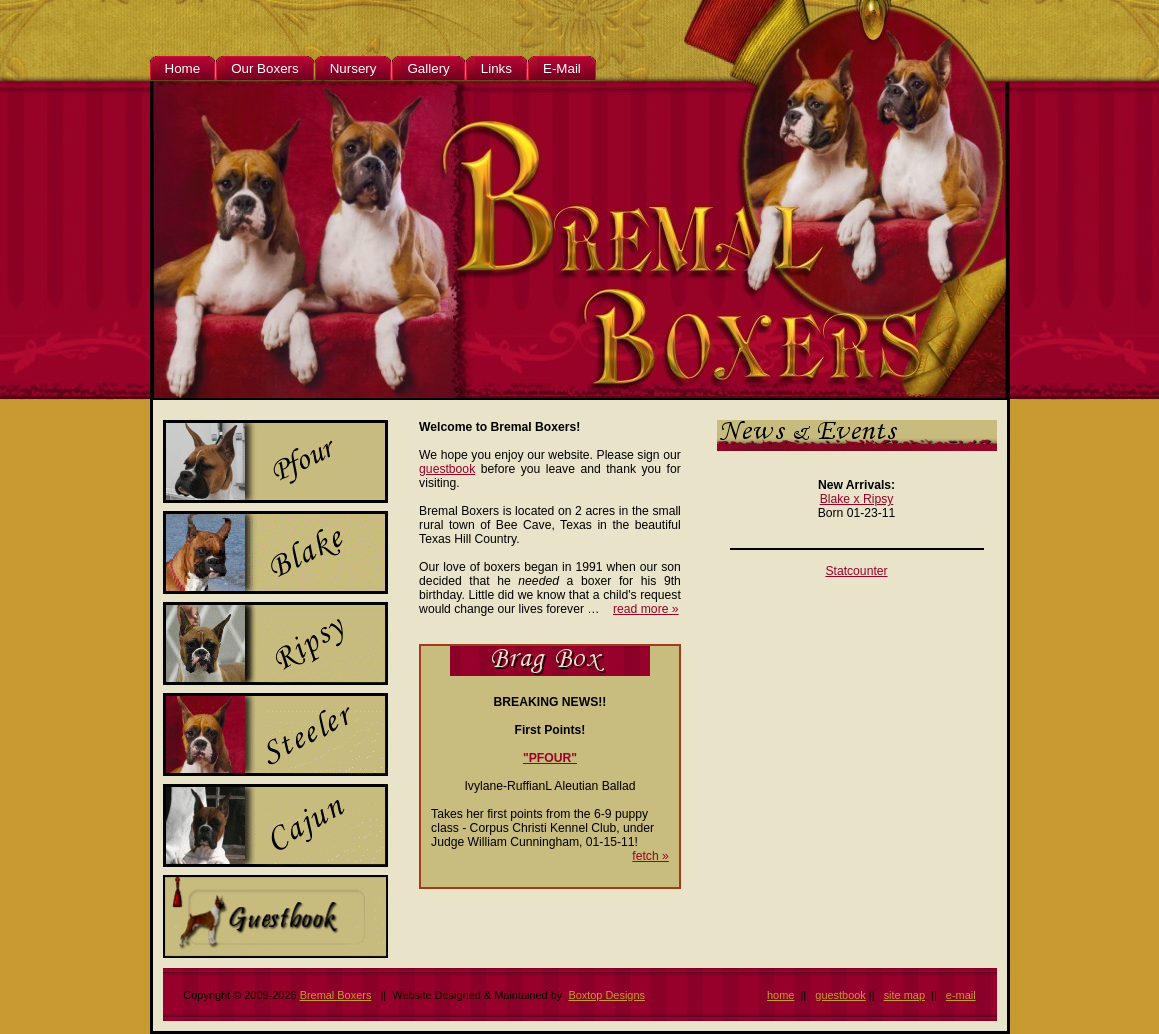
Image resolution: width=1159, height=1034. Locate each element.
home (780, 995)
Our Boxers (265, 68)
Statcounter (856, 571)
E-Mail (562, 68)
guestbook (447, 469)
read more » (646, 609)
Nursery (353, 68)
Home (183, 68)
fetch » (650, 856)
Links (496, 68)
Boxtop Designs (606, 995)
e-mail (961, 995)
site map (904, 995)
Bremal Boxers (336, 995)
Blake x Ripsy (857, 499)
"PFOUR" (550, 758)
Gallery (428, 68)
